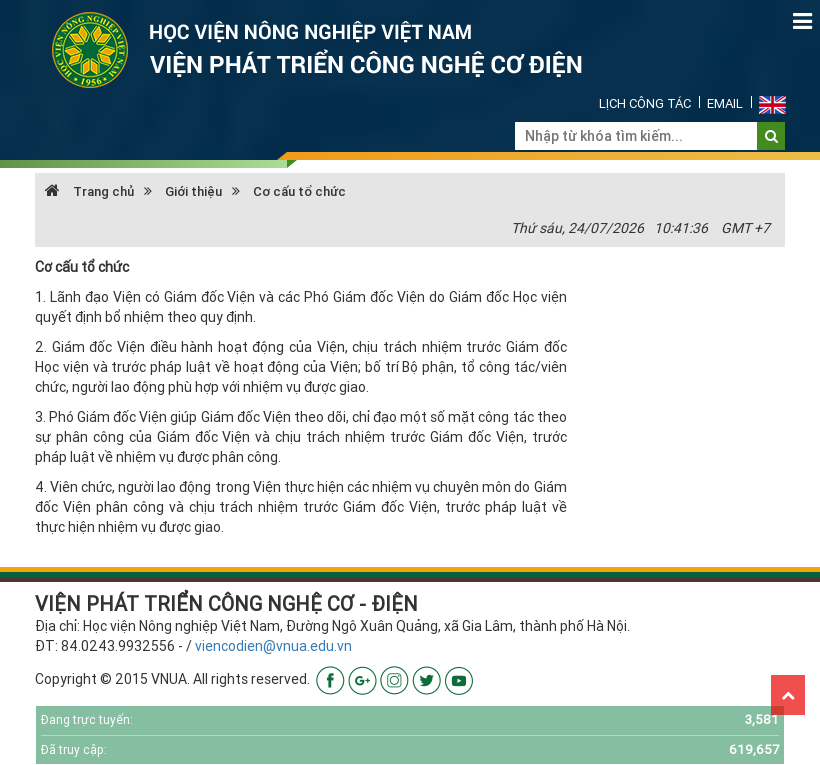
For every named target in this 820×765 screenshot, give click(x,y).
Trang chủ (89, 191)
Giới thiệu (193, 191)
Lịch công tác (645, 103)
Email (725, 103)
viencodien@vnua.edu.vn (273, 646)
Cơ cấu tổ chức (299, 191)
